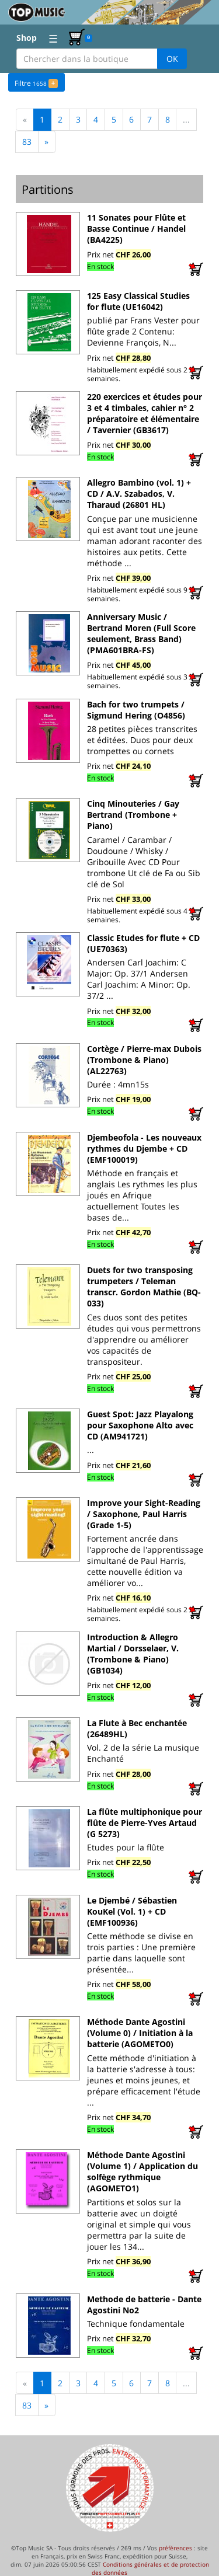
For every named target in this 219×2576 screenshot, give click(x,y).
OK (172, 58)
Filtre (36, 82)
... (186, 118)
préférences (175, 2547)
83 (27, 141)
